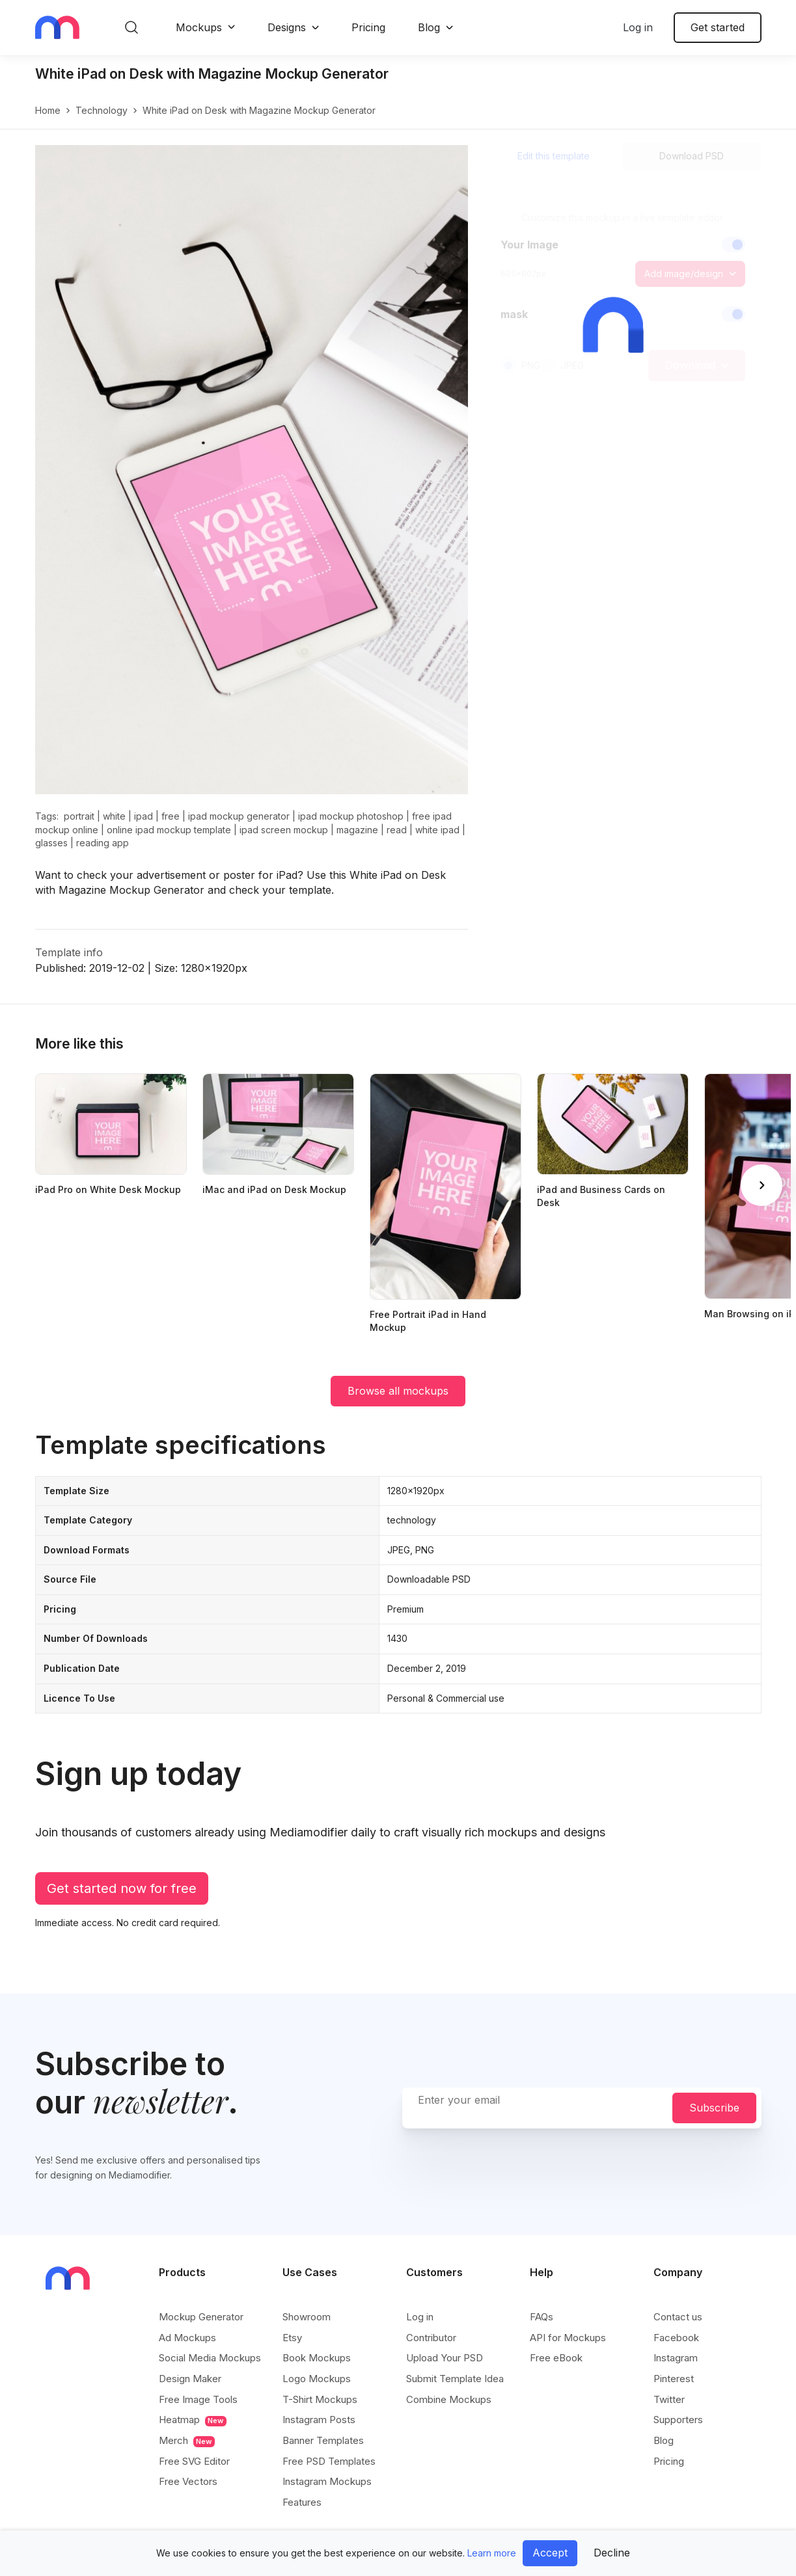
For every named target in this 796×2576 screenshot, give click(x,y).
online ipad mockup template (169, 829)
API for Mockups (568, 2337)
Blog (429, 27)
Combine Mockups (448, 2399)
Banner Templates (323, 2440)
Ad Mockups (187, 2337)
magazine (357, 829)
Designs (287, 27)
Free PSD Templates (329, 2461)
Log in (638, 27)
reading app (102, 842)
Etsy (292, 2337)
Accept (550, 2552)
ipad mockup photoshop (351, 816)
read (397, 829)
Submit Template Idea (455, 2378)
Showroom (306, 2317)
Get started (718, 27)
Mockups (199, 27)
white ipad (437, 829)
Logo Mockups (316, 2378)
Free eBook (556, 2358)
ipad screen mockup (284, 829)
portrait (79, 816)
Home (48, 110)
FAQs (541, 2317)
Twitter (669, 2399)
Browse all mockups (398, 1390)
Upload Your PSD (444, 2358)
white (114, 816)
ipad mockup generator (239, 816)
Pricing (368, 27)
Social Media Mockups (210, 2358)
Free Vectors (188, 2481)
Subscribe (714, 2107)
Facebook (676, 2337)
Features (302, 2502)
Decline (612, 2552)
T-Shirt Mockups (319, 2399)
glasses (51, 842)
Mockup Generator (201, 2317)
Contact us (677, 2317)
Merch (187, 2440)
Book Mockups (316, 2358)
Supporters (678, 2419)
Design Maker (190, 2378)
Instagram (675, 2358)
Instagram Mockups (327, 2481)
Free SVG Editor (194, 2461)
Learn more (491, 2552)
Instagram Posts (318, 2419)
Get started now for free (122, 1888)
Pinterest (673, 2378)
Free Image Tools (198, 2399)
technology (101, 110)
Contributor (431, 2337)
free (170, 816)
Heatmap (192, 2419)
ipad (143, 816)
